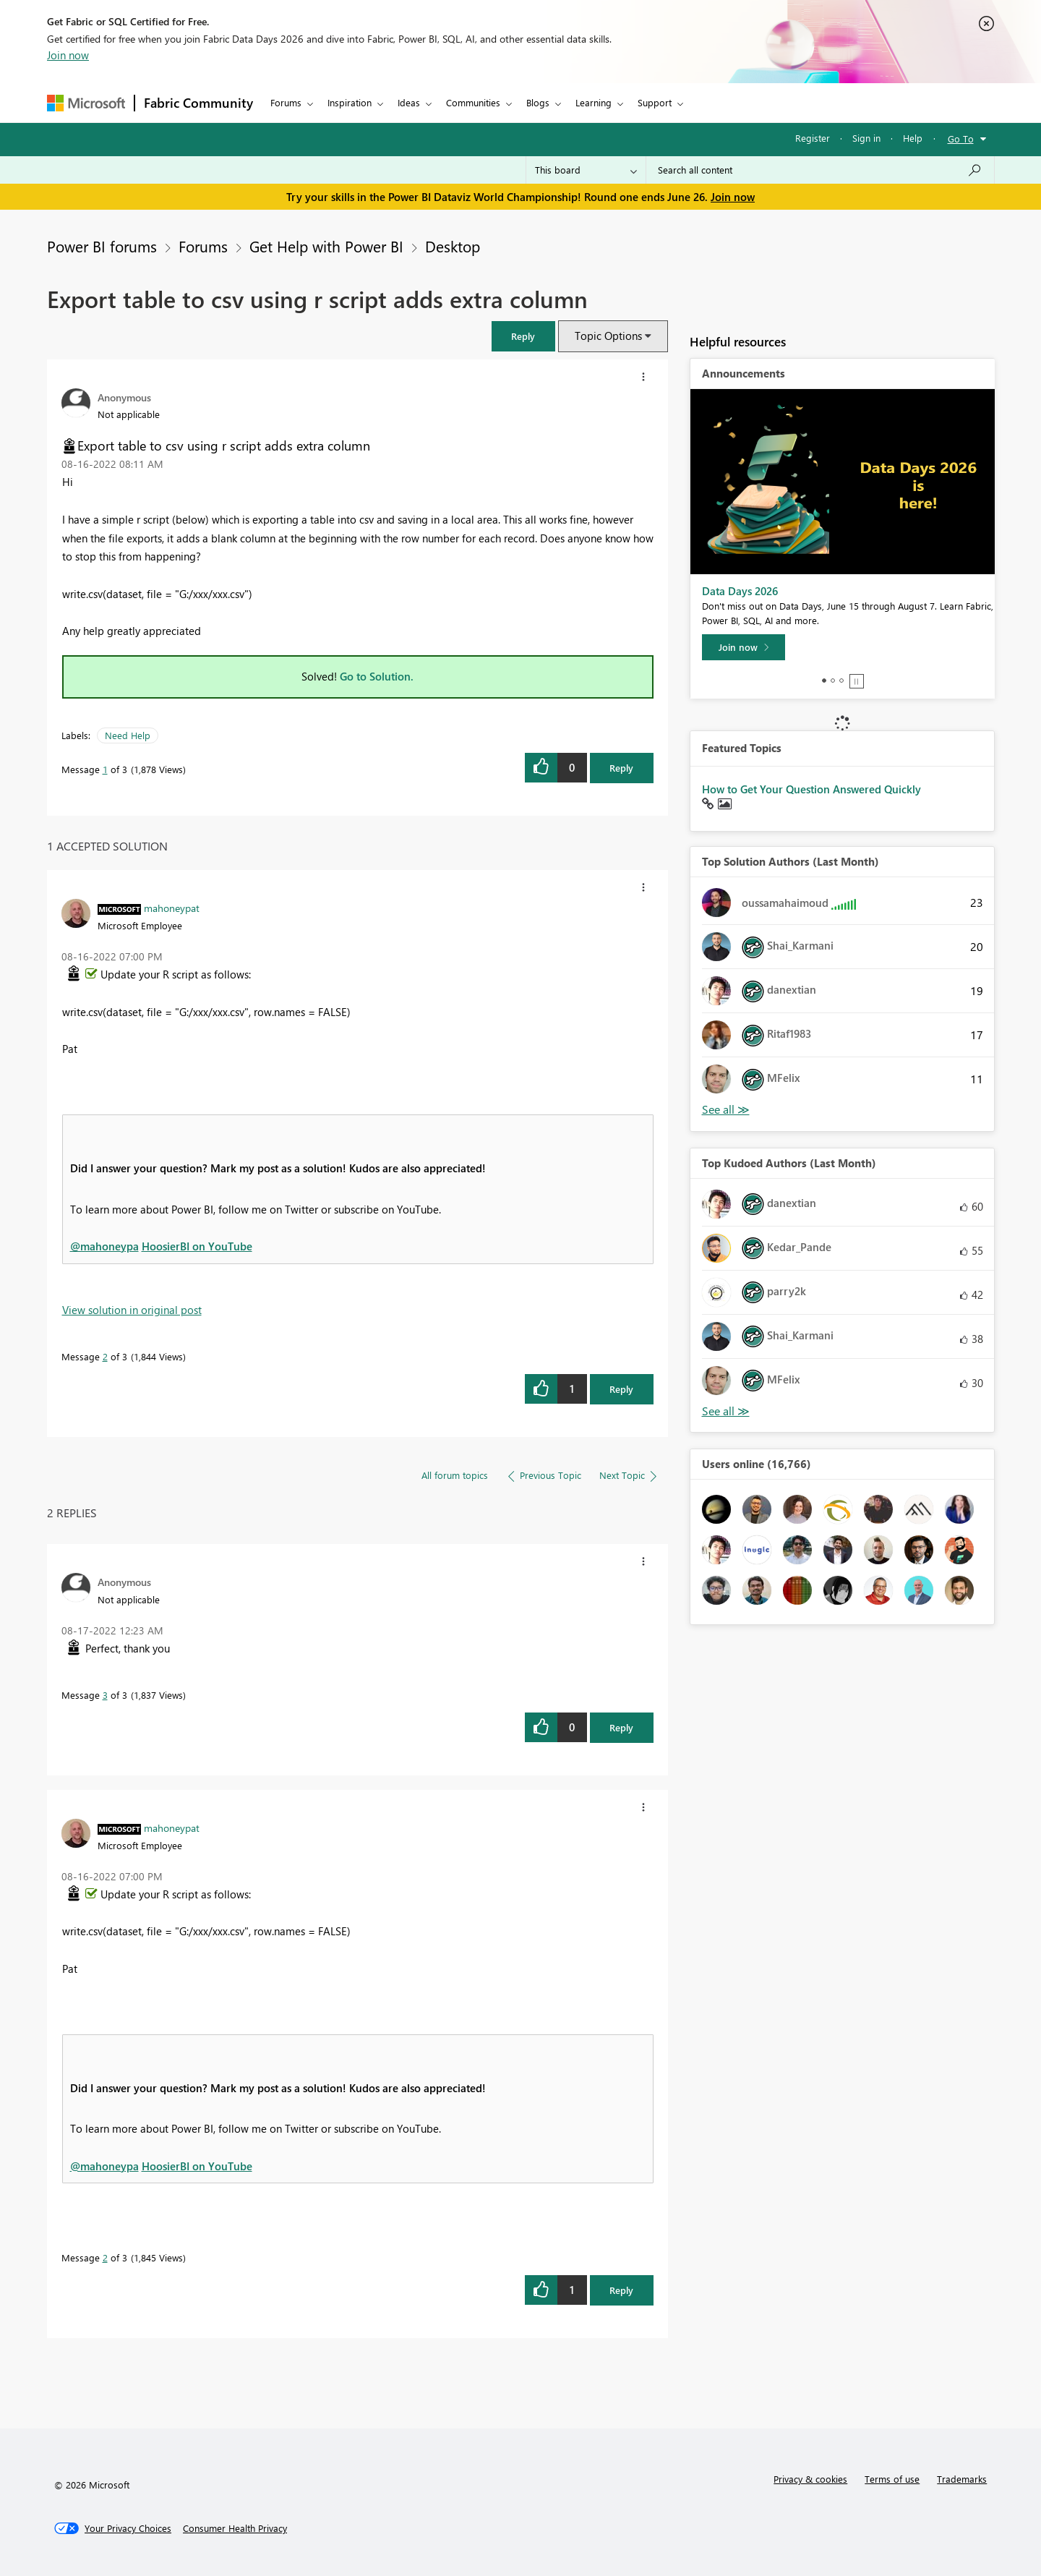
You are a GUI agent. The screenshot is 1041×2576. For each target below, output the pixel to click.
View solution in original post (132, 1309)
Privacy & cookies (810, 2479)
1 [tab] (824, 680)
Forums (285, 102)
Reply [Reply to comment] (621, 1389)
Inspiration (349, 102)
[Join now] (743, 647)
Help (912, 138)
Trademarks (962, 2479)
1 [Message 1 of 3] (105, 769)
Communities (473, 102)
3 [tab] (841, 680)
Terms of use (892, 2479)
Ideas (409, 102)
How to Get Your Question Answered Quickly (811, 789)
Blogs (537, 102)
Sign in (866, 138)
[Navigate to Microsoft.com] (86, 103)
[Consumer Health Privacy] (235, 2528)
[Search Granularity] (586, 170)
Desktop (452, 246)
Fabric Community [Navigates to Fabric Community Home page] (198, 102)
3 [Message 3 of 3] (105, 1695)
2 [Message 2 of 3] (105, 1356)
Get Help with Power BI (326, 246)
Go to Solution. (377, 676)
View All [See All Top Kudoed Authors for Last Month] (726, 1411)
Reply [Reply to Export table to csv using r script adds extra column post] (621, 768)
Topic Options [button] (608, 335)
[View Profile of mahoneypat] (172, 907)
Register (812, 138)
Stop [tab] (856, 681)
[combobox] (820, 170)
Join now (68, 55)
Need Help (127, 735)
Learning (593, 102)
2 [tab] (833, 680)
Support (655, 102)
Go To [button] (961, 138)
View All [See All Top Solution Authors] (726, 1109)
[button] (523, 336)
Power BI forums (102, 246)
